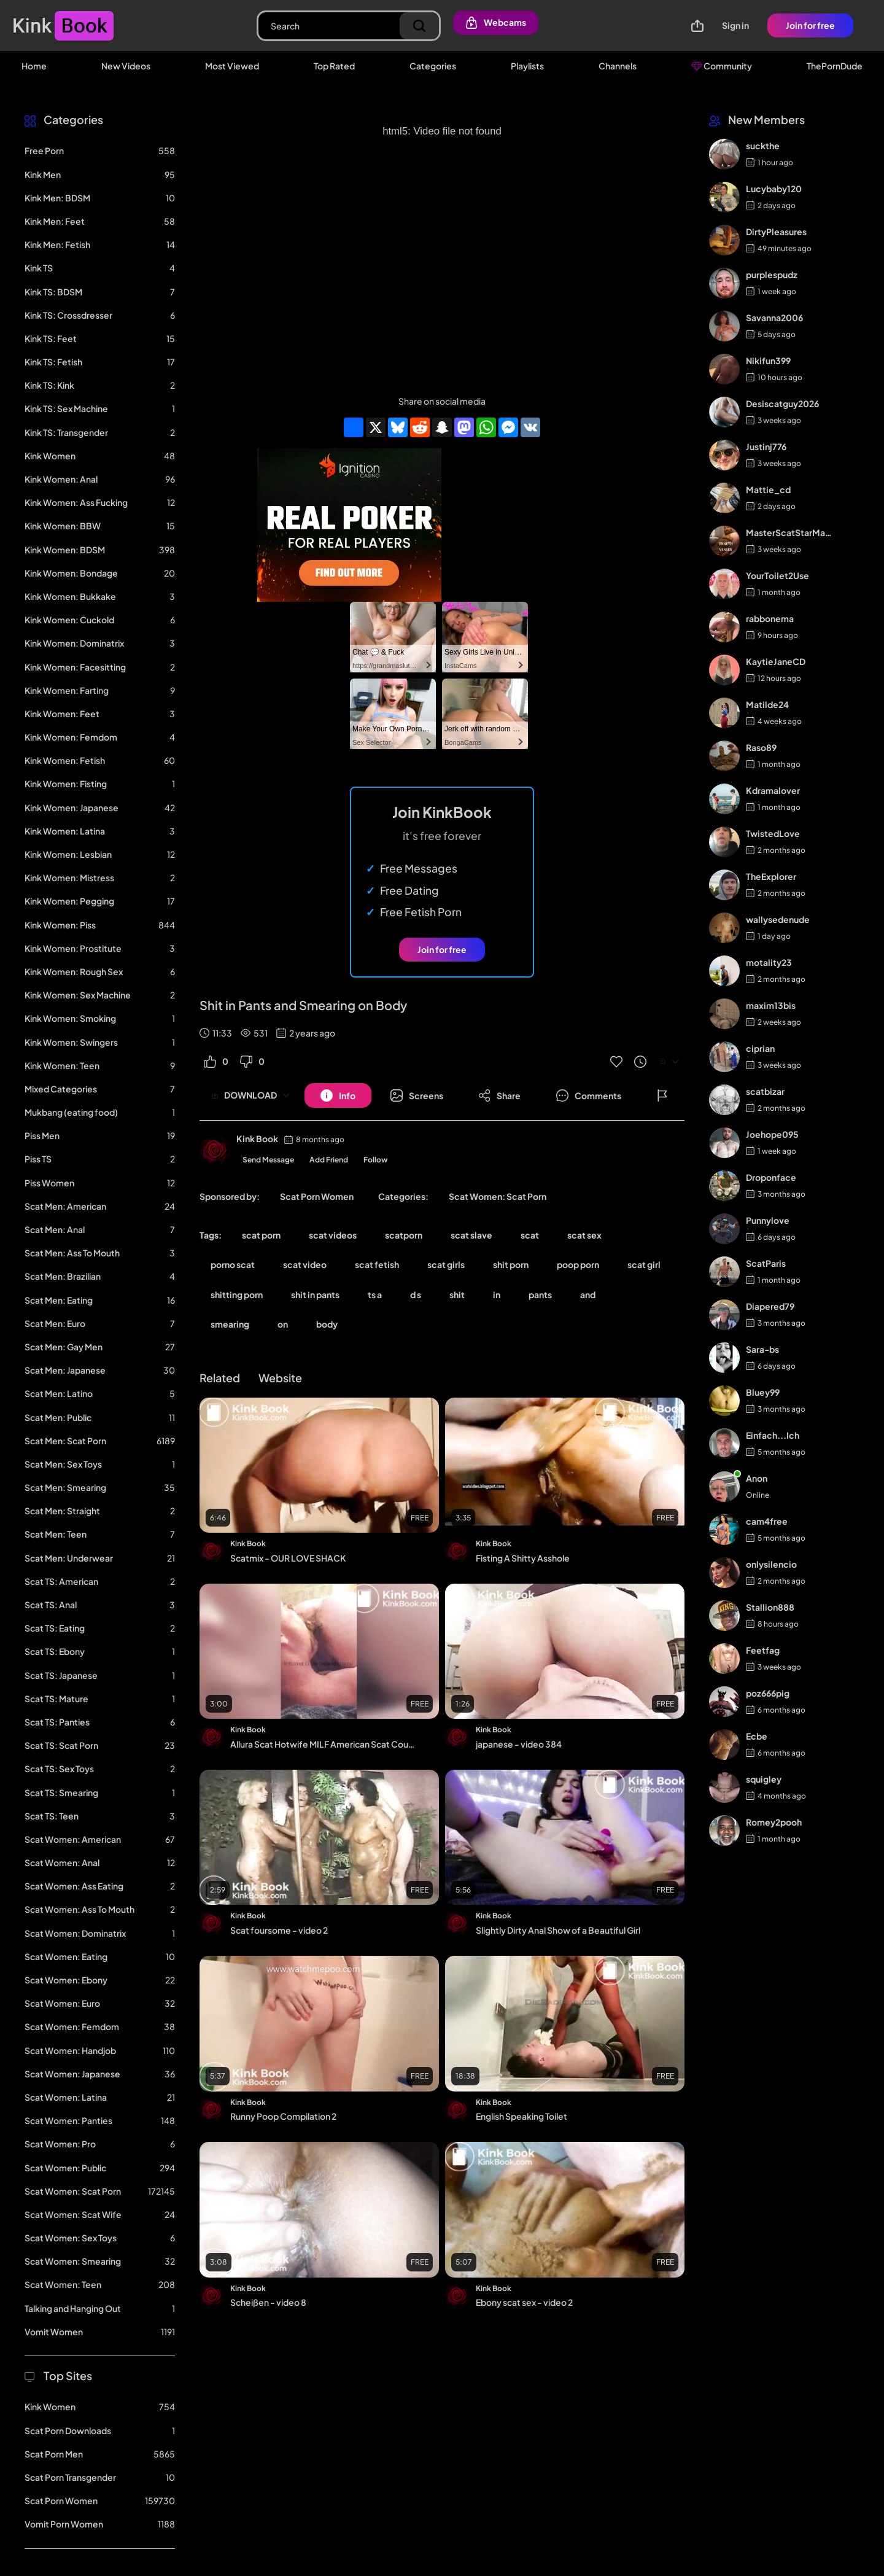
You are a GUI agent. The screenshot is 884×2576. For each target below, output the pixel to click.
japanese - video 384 (519, 1743)
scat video (305, 1264)
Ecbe (756, 1735)
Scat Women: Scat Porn (497, 1196)
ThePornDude (835, 65)
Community (721, 65)
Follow (375, 1159)
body (327, 1323)
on (282, 1323)
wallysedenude (778, 919)
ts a (375, 1294)
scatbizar (765, 1091)
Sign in (735, 25)
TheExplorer (771, 876)
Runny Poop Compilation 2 (283, 2116)
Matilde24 (767, 704)
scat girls (446, 1264)
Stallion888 (770, 1607)
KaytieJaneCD (775, 661)
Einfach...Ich (772, 1435)
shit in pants (315, 1294)
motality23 (769, 962)
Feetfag (763, 1650)
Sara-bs (762, 1349)
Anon (756, 1478)
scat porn (261, 1234)
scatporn (403, 1234)
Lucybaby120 (774, 188)
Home (34, 65)
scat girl (644, 1264)
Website (280, 1378)
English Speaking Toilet (521, 2116)
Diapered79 (770, 1306)
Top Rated (334, 65)
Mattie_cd (768, 489)
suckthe (763, 145)
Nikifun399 (768, 360)
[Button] (337, 1095)
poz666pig (767, 1693)
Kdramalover (773, 790)
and (587, 1294)
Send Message (268, 1159)
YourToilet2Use (777, 575)
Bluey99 (763, 1392)
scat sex (584, 1234)
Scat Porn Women (317, 1196)
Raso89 (761, 747)
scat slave (471, 1234)
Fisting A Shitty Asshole (523, 1557)
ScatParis (766, 1263)
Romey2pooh (774, 1821)
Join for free (810, 25)
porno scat (233, 1264)
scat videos (333, 1234)
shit (457, 1294)
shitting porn (237, 1294)
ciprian (760, 1048)
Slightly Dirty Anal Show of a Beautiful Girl (558, 1930)
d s (415, 1294)
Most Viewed (232, 65)
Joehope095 (772, 1134)
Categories (432, 65)
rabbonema (770, 618)
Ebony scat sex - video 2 (524, 2302)
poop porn (578, 1264)
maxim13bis (771, 1005)
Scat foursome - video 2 (279, 1930)
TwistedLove (773, 833)
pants (540, 1294)
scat (530, 1234)
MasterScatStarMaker (790, 532)
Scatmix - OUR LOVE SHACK (288, 1557)
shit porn (511, 1264)
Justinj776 (766, 446)
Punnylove (767, 1220)
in (496, 1294)
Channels (618, 65)
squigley (763, 1778)
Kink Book (257, 1138)
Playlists (527, 65)
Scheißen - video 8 (268, 2302)
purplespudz (771, 274)
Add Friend (328, 1159)
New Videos (125, 65)
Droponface (771, 1177)
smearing (230, 1323)
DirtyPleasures (776, 231)
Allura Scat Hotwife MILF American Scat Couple (324, 1743)
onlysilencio (771, 1564)
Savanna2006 (774, 317)
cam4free (767, 1521)
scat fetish (377, 1264)
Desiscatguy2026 (782, 403)
